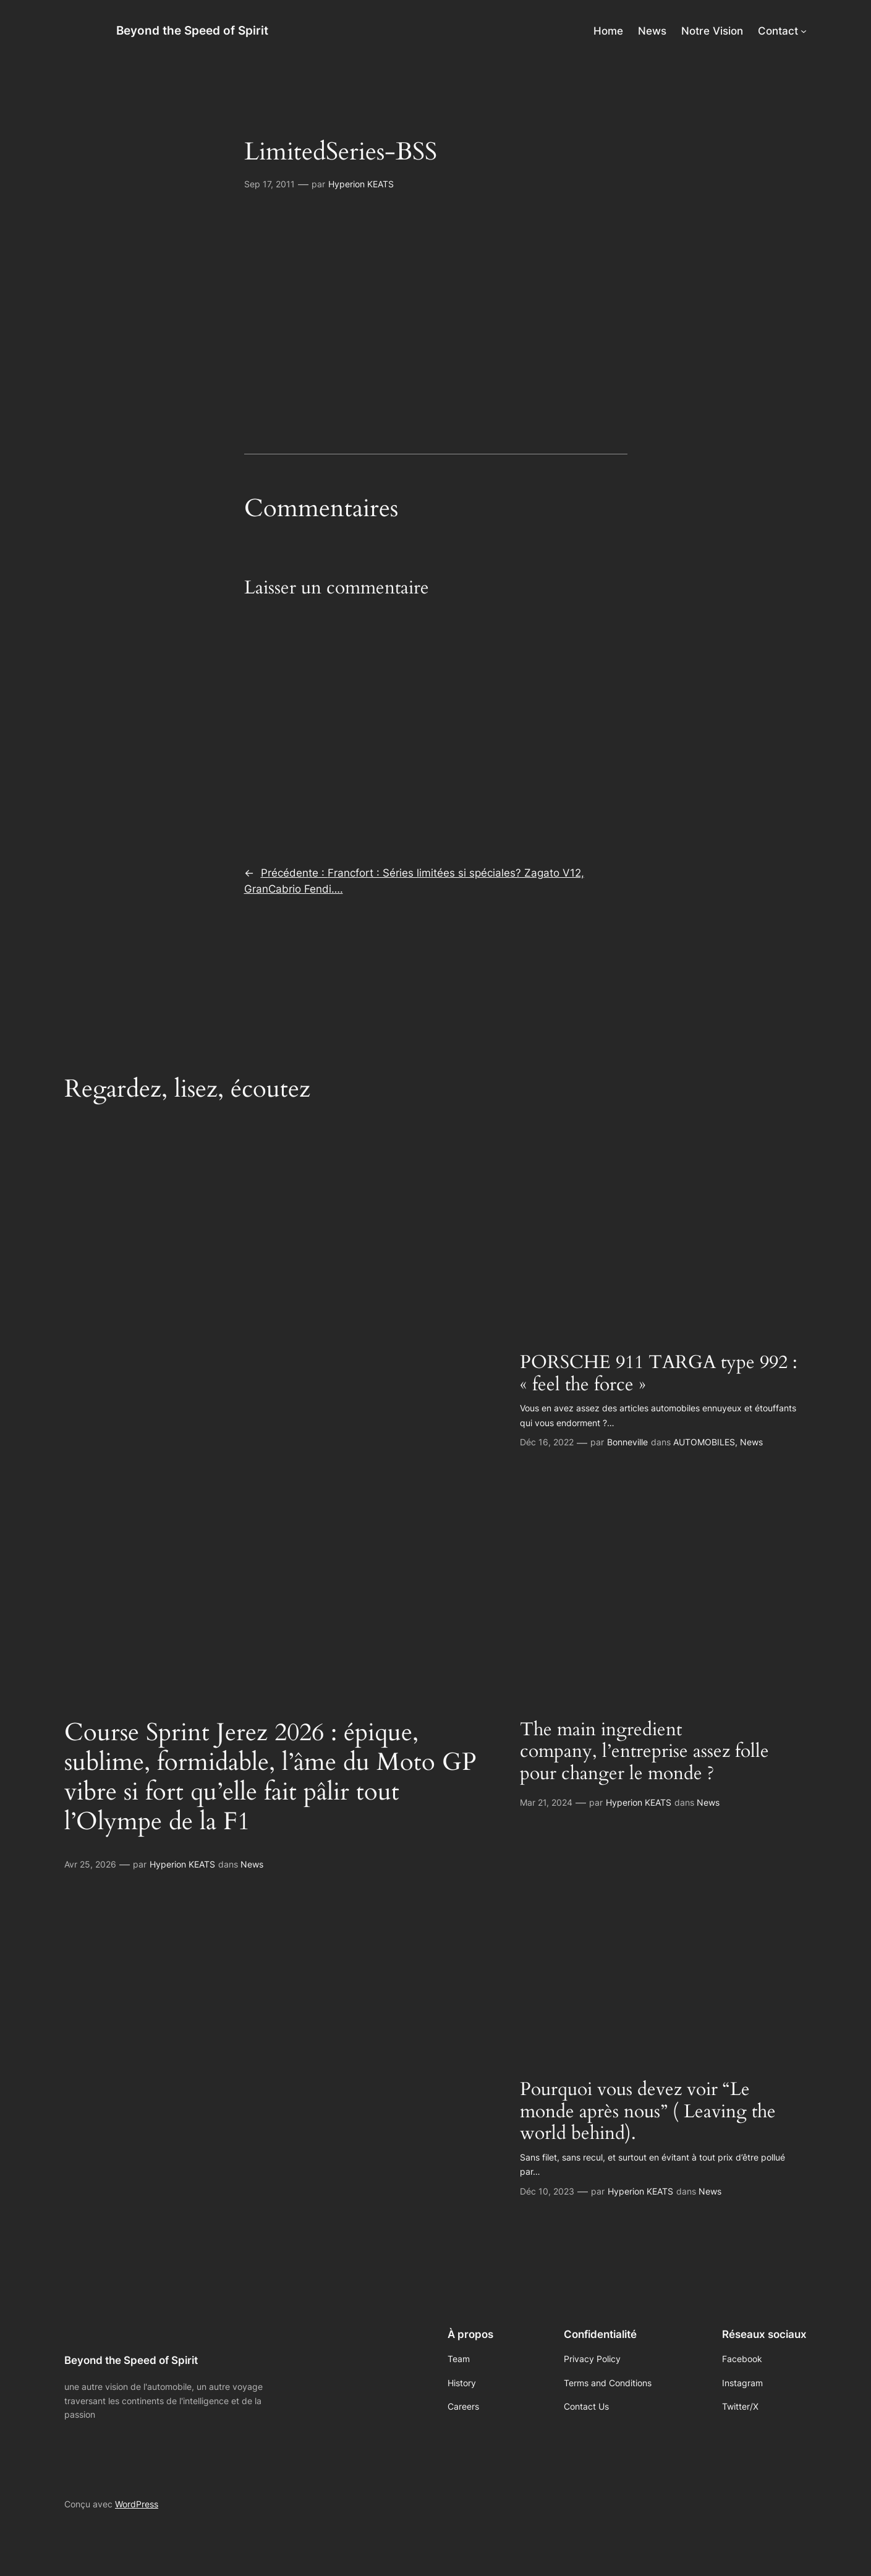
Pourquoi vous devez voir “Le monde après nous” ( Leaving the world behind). (648, 2112)
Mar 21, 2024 (546, 1802)
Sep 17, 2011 (269, 184)
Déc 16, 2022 (547, 1442)
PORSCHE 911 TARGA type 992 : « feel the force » (658, 1374)
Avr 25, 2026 (90, 1864)
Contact (778, 31)
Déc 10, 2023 (547, 2191)
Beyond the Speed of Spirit (192, 30)
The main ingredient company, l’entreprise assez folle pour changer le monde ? (644, 1752)
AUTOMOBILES (704, 1442)
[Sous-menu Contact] (804, 31)
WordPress (136, 2504)
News (251, 1864)
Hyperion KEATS (361, 184)
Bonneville (627, 1442)
